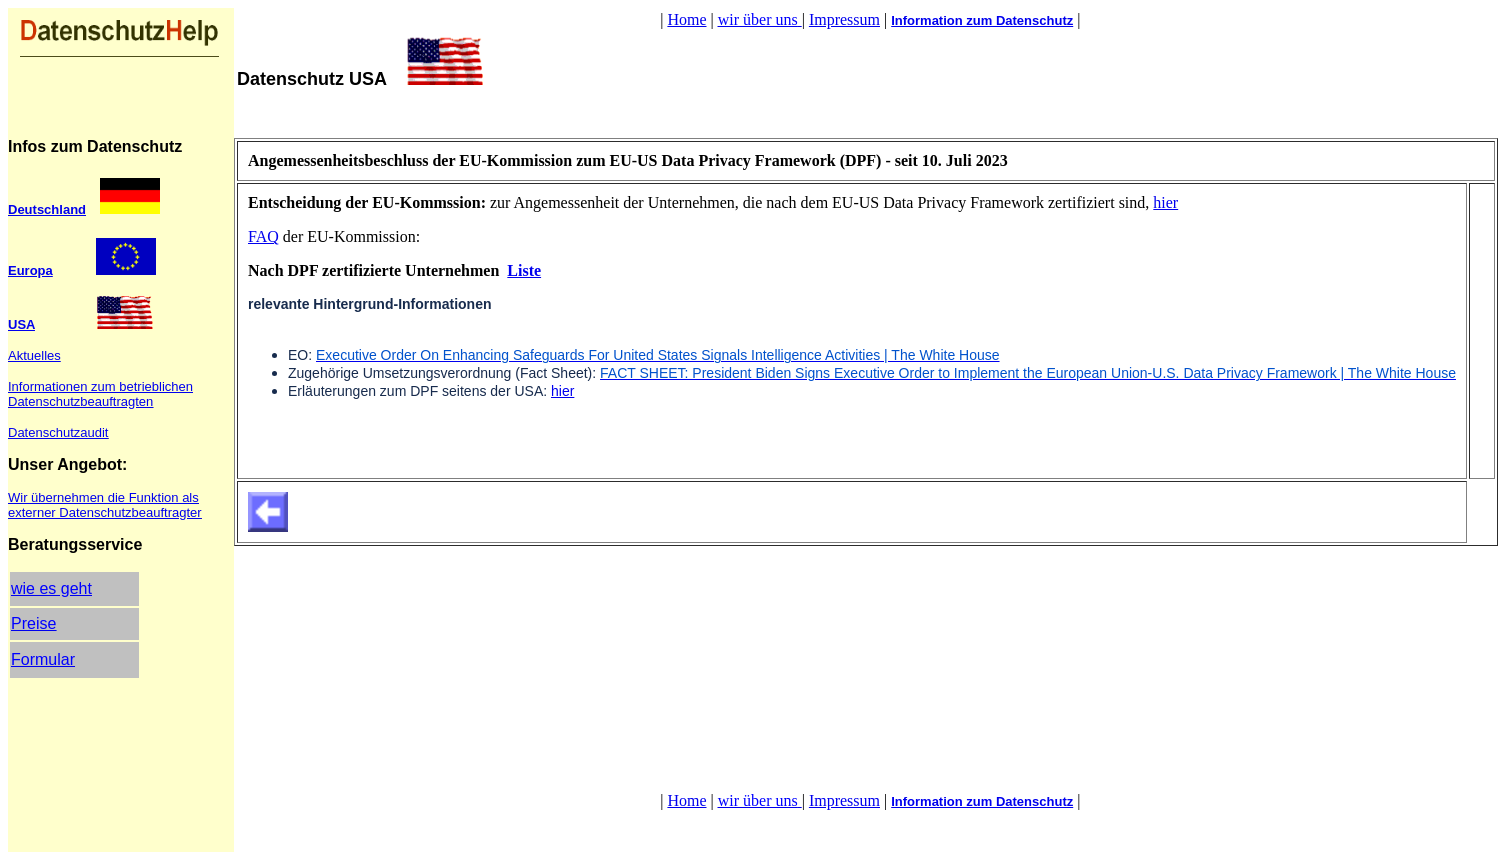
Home (686, 19)
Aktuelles (34, 355)
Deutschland (47, 209)
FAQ (263, 236)
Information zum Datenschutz (982, 20)
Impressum (844, 19)
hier (1165, 202)
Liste (524, 270)
